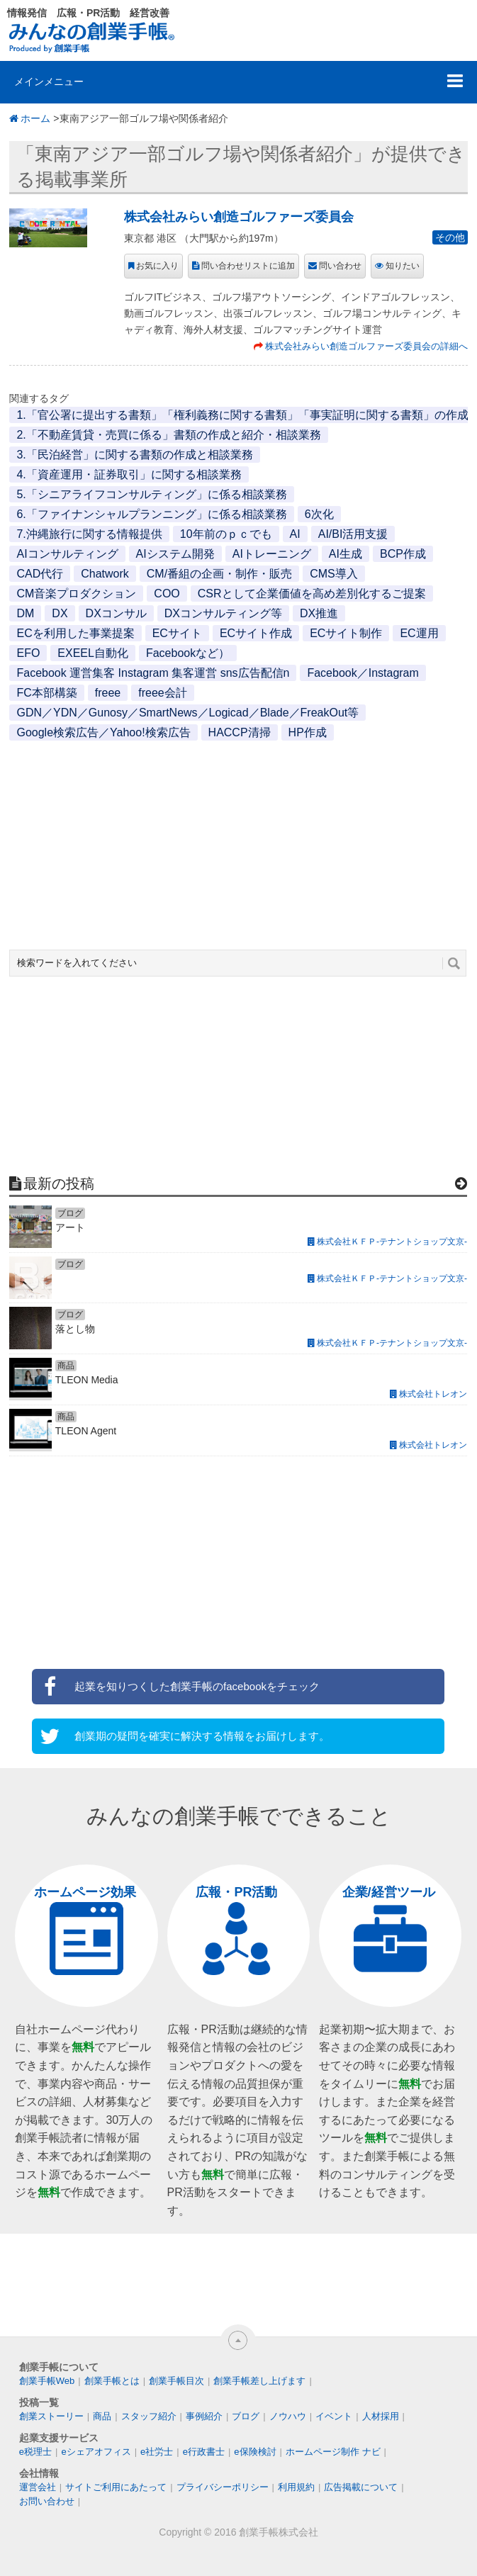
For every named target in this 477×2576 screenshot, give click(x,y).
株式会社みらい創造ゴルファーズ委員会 (239, 217)
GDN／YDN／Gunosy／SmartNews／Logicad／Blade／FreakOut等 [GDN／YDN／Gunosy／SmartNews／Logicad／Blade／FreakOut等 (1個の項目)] (187, 713)
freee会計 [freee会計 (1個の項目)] (162, 693)
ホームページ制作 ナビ (333, 2451)
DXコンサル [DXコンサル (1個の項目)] (116, 613)
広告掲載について (361, 2487)
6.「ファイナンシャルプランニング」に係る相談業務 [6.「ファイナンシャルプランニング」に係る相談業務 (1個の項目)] (151, 514)
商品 (102, 2416)
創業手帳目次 (176, 2380)
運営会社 (37, 2487)
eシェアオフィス (95, 2451)
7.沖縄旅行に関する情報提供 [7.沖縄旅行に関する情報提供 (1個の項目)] (89, 534)
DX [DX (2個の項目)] (59, 613)
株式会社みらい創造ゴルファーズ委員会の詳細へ (366, 346)
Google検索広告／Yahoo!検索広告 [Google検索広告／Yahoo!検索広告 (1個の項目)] (103, 732)
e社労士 (156, 2451)
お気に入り (157, 265)
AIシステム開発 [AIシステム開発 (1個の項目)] (175, 554)
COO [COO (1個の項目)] (166, 593)
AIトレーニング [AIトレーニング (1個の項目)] (271, 554)
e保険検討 (255, 2451)
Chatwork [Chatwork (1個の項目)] (105, 574)
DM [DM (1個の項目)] (25, 613)
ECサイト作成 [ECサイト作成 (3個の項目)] (256, 633)
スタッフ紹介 (148, 2416)
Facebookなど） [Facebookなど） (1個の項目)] (188, 653)
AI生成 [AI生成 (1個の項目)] (345, 554)
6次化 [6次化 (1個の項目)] (319, 514)
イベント (333, 2416)
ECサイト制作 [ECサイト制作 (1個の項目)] (346, 633)
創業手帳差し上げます (259, 2380)
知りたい (403, 265)
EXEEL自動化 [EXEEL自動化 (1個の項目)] (92, 653)
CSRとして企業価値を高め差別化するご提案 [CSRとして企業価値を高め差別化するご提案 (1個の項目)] (312, 593)
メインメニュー (49, 81)
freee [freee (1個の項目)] (107, 693)
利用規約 (296, 2487)
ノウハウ (287, 2416)
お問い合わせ (46, 2501)
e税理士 (35, 2451)
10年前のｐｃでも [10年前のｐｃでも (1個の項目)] (226, 534)
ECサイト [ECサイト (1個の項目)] (177, 633)
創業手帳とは (112, 2380)
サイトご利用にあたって (116, 2487)
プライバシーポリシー (222, 2487)
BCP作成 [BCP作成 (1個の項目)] (403, 554)
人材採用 (380, 2416)
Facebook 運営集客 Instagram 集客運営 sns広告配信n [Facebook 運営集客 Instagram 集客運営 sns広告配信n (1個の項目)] (152, 673)
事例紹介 (204, 2416)
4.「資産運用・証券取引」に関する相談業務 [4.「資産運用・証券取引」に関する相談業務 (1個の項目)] (128, 474)
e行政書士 (204, 2451)
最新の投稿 (58, 1183)
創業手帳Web (47, 2380)
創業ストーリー (51, 2416)
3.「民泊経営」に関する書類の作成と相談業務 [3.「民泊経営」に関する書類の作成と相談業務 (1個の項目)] (134, 455)
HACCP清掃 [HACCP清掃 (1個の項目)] (239, 732)
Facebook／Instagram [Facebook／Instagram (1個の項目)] (362, 673)
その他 (450, 237)
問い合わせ (340, 265)
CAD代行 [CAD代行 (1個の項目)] (39, 574)
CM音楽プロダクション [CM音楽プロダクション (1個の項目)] (76, 593)
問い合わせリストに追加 (248, 265)
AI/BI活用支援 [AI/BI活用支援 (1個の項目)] (353, 534)
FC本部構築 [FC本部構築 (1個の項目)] (46, 693)
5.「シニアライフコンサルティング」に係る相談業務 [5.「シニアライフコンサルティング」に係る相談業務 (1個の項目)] (151, 494)
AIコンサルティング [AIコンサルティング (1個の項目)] (67, 554)
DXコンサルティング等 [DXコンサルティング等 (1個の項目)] (223, 613)
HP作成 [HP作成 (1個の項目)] (307, 732)
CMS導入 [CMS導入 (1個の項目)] (334, 574)
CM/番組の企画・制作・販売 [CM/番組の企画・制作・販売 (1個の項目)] (219, 574)
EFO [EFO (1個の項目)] (28, 653)
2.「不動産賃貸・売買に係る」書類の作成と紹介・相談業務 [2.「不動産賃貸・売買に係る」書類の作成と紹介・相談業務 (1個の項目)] (168, 435)
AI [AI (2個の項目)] (295, 534)
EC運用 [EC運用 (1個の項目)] (419, 633)
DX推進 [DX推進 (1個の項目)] (319, 613)
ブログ (245, 2416)
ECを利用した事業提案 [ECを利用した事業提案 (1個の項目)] (75, 633)
